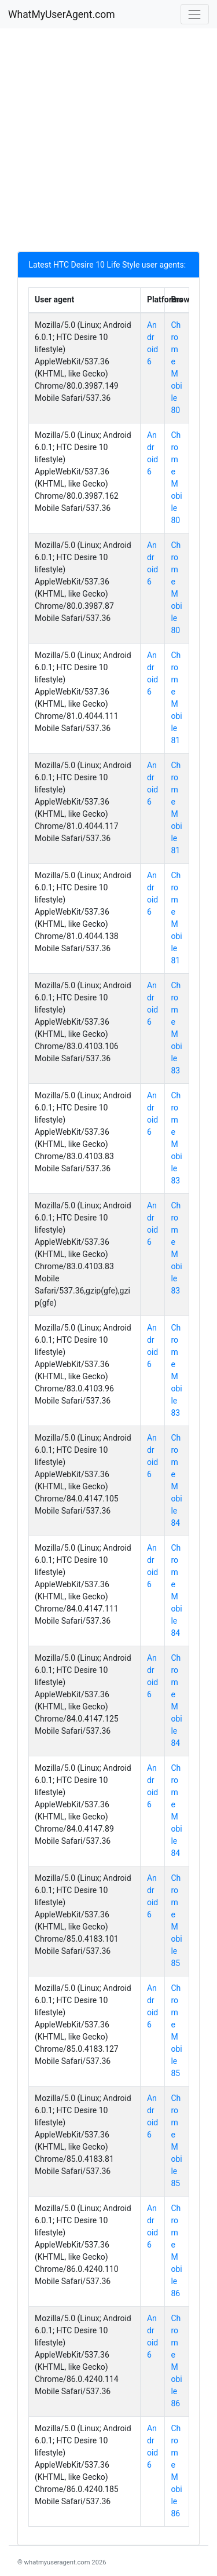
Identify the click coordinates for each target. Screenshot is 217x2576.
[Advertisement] (108, 142)
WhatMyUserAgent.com (61, 14)
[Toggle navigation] (195, 14)
